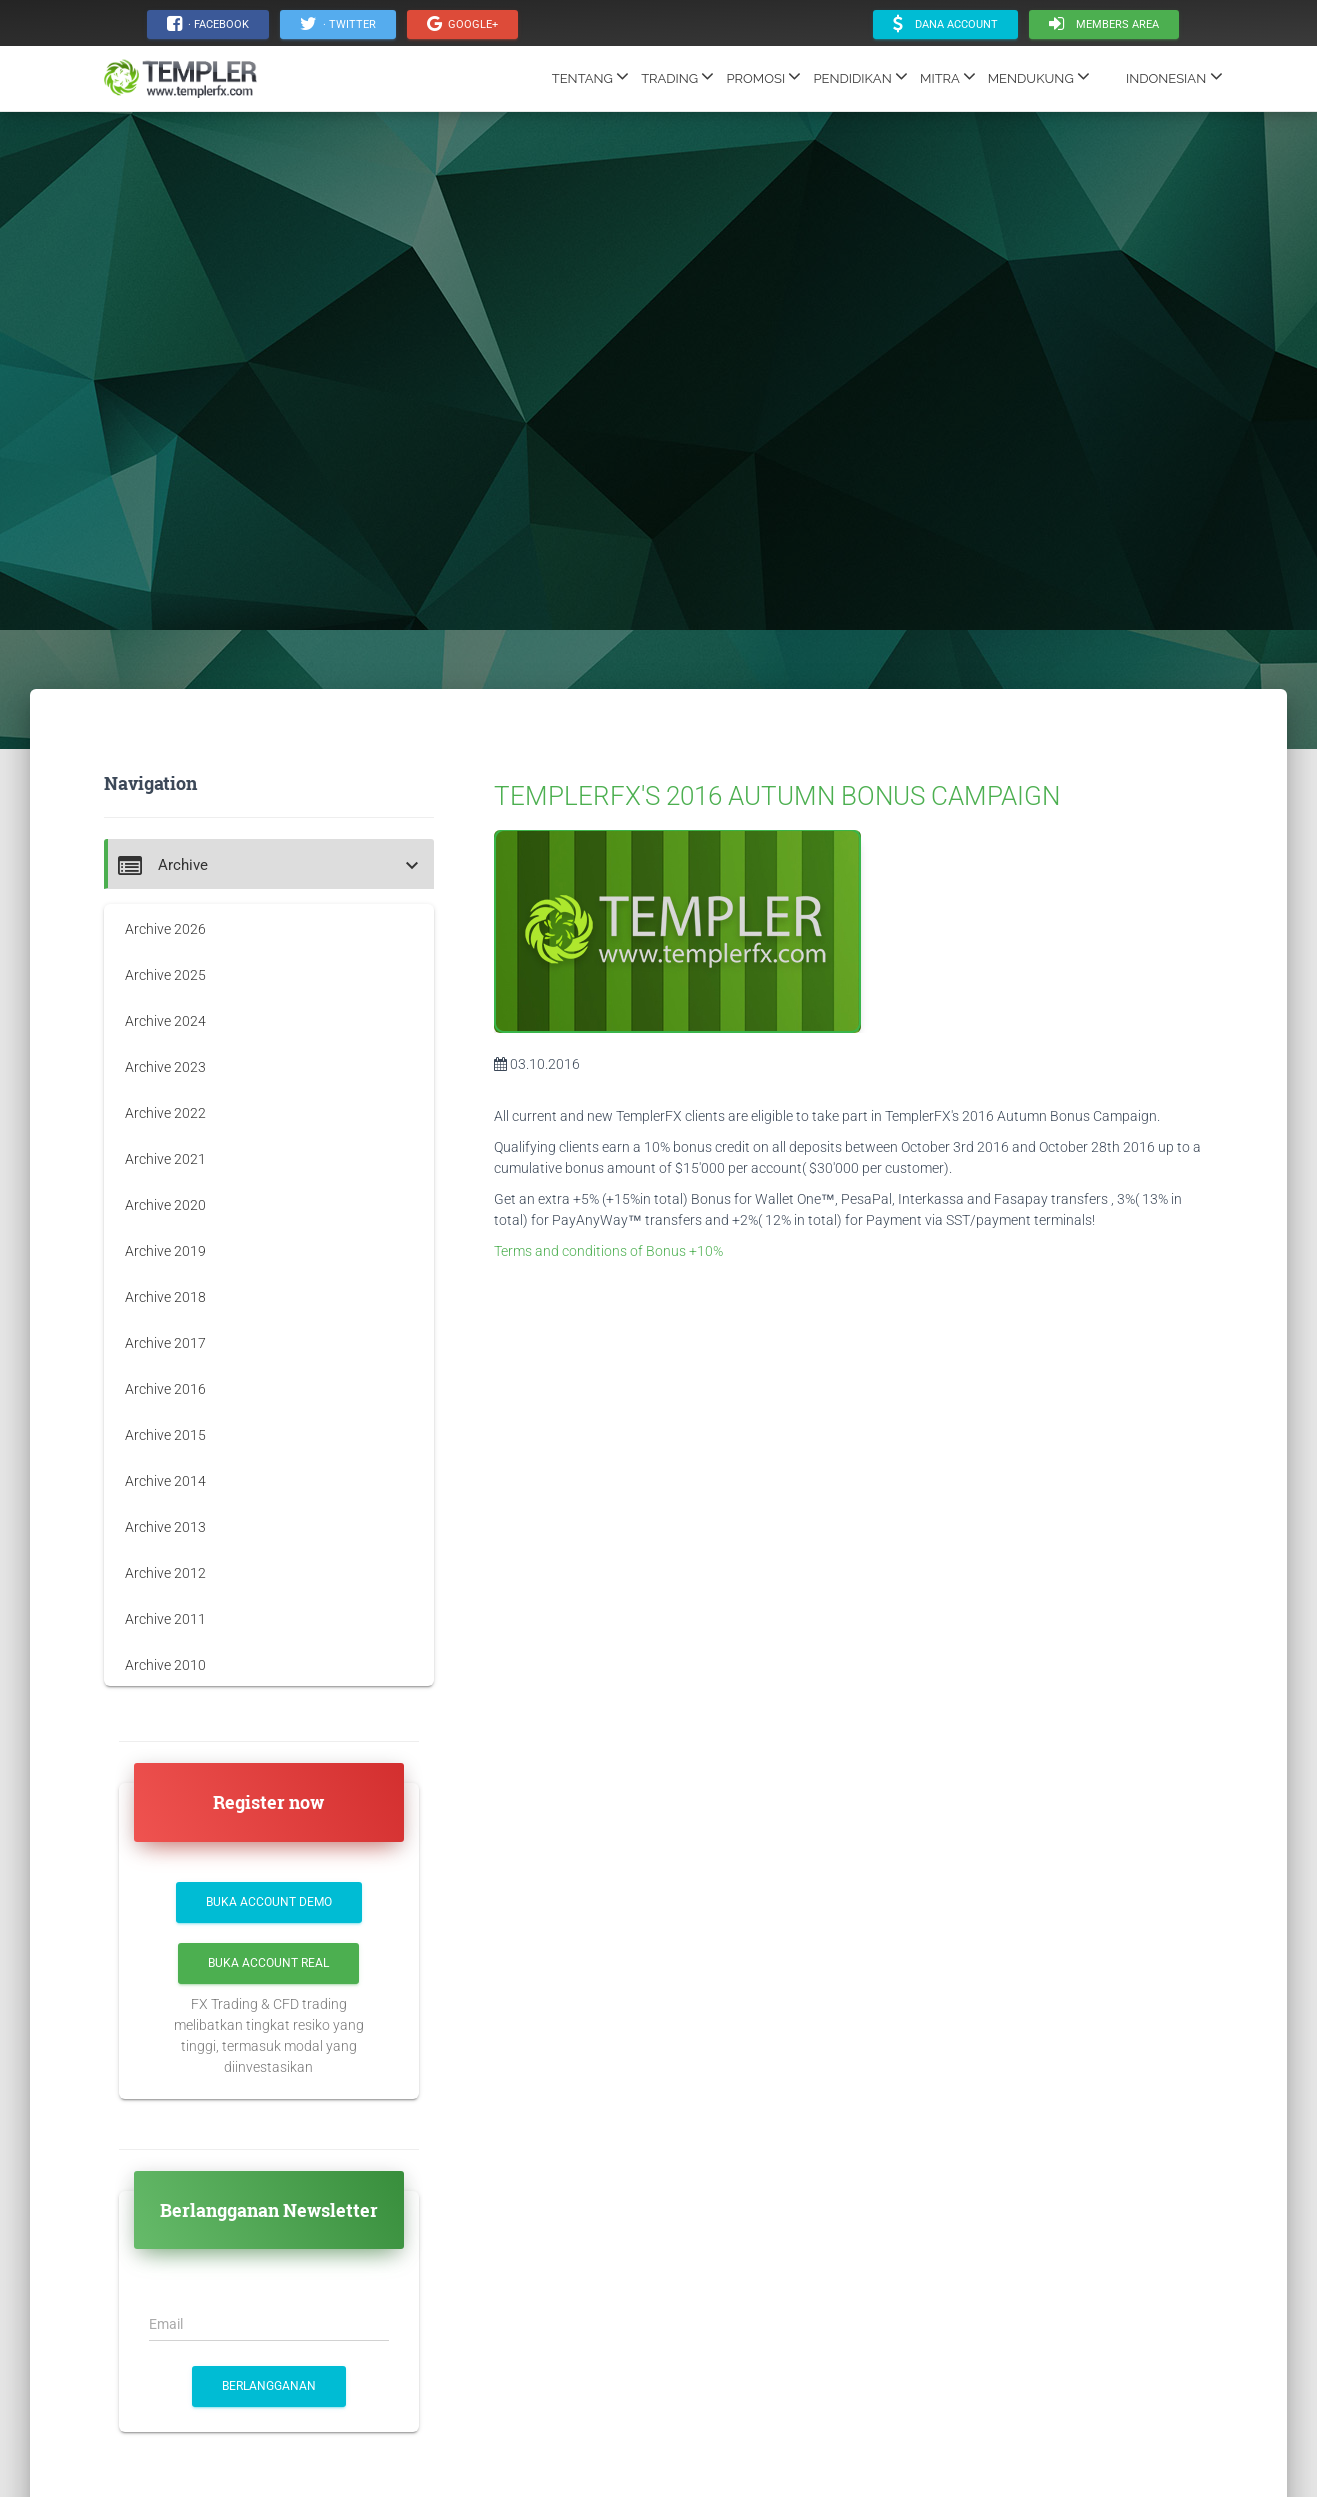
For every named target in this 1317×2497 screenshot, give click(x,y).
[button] (271, 865)
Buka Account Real (268, 1963)
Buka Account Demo (269, 1902)
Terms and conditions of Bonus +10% (608, 1251)
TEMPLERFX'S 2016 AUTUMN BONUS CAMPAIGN (777, 796)
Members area (1104, 24)
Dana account (945, 24)
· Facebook (208, 24)
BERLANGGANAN (269, 2386)
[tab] (269, 864)
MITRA (948, 76)
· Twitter (338, 24)
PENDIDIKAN (860, 76)
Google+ (462, 24)
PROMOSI (763, 76)
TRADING (677, 76)
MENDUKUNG (1039, 76)
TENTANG (590, 76)
